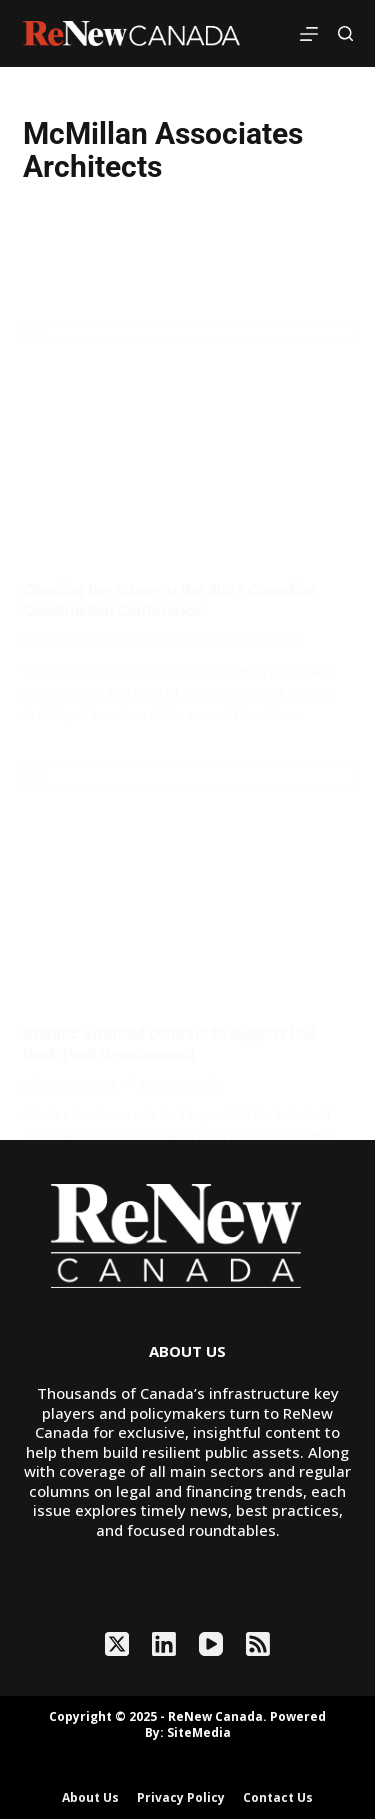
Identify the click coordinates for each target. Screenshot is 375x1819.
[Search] (345, 33)
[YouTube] (211, 1644)
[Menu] (309, 34)
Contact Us (278, 1798)
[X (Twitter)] (117, 1644)
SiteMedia (199, 1732)
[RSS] (258, 1644)
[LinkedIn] (164, 1644)
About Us (90, 1798)
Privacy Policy (181, 1798)
